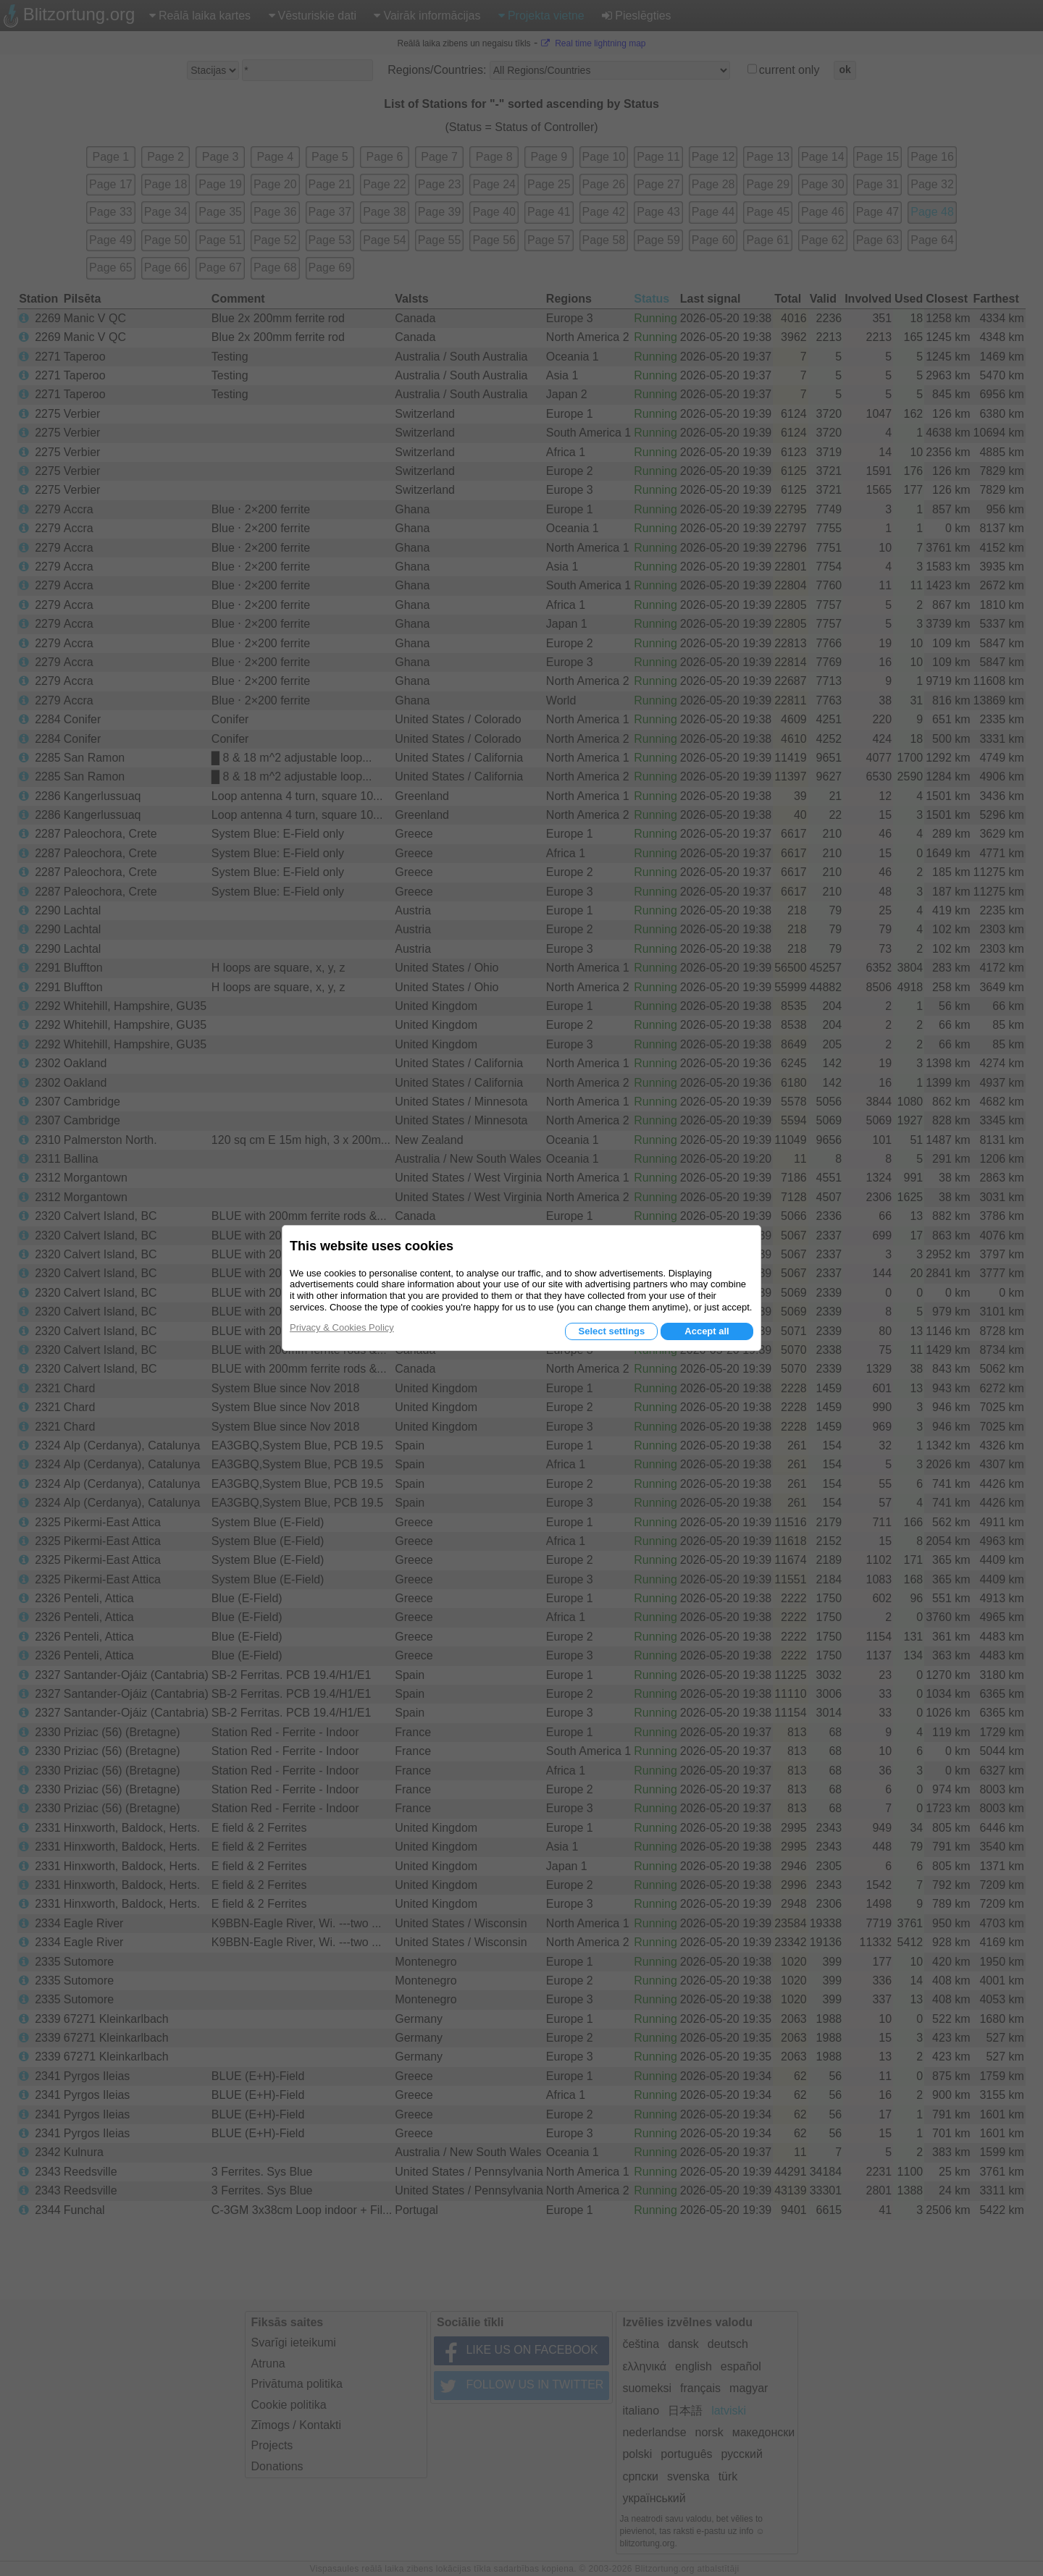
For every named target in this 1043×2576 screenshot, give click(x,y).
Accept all (706, 1331)
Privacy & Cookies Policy (342, 1327)
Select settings (611, 1331)
